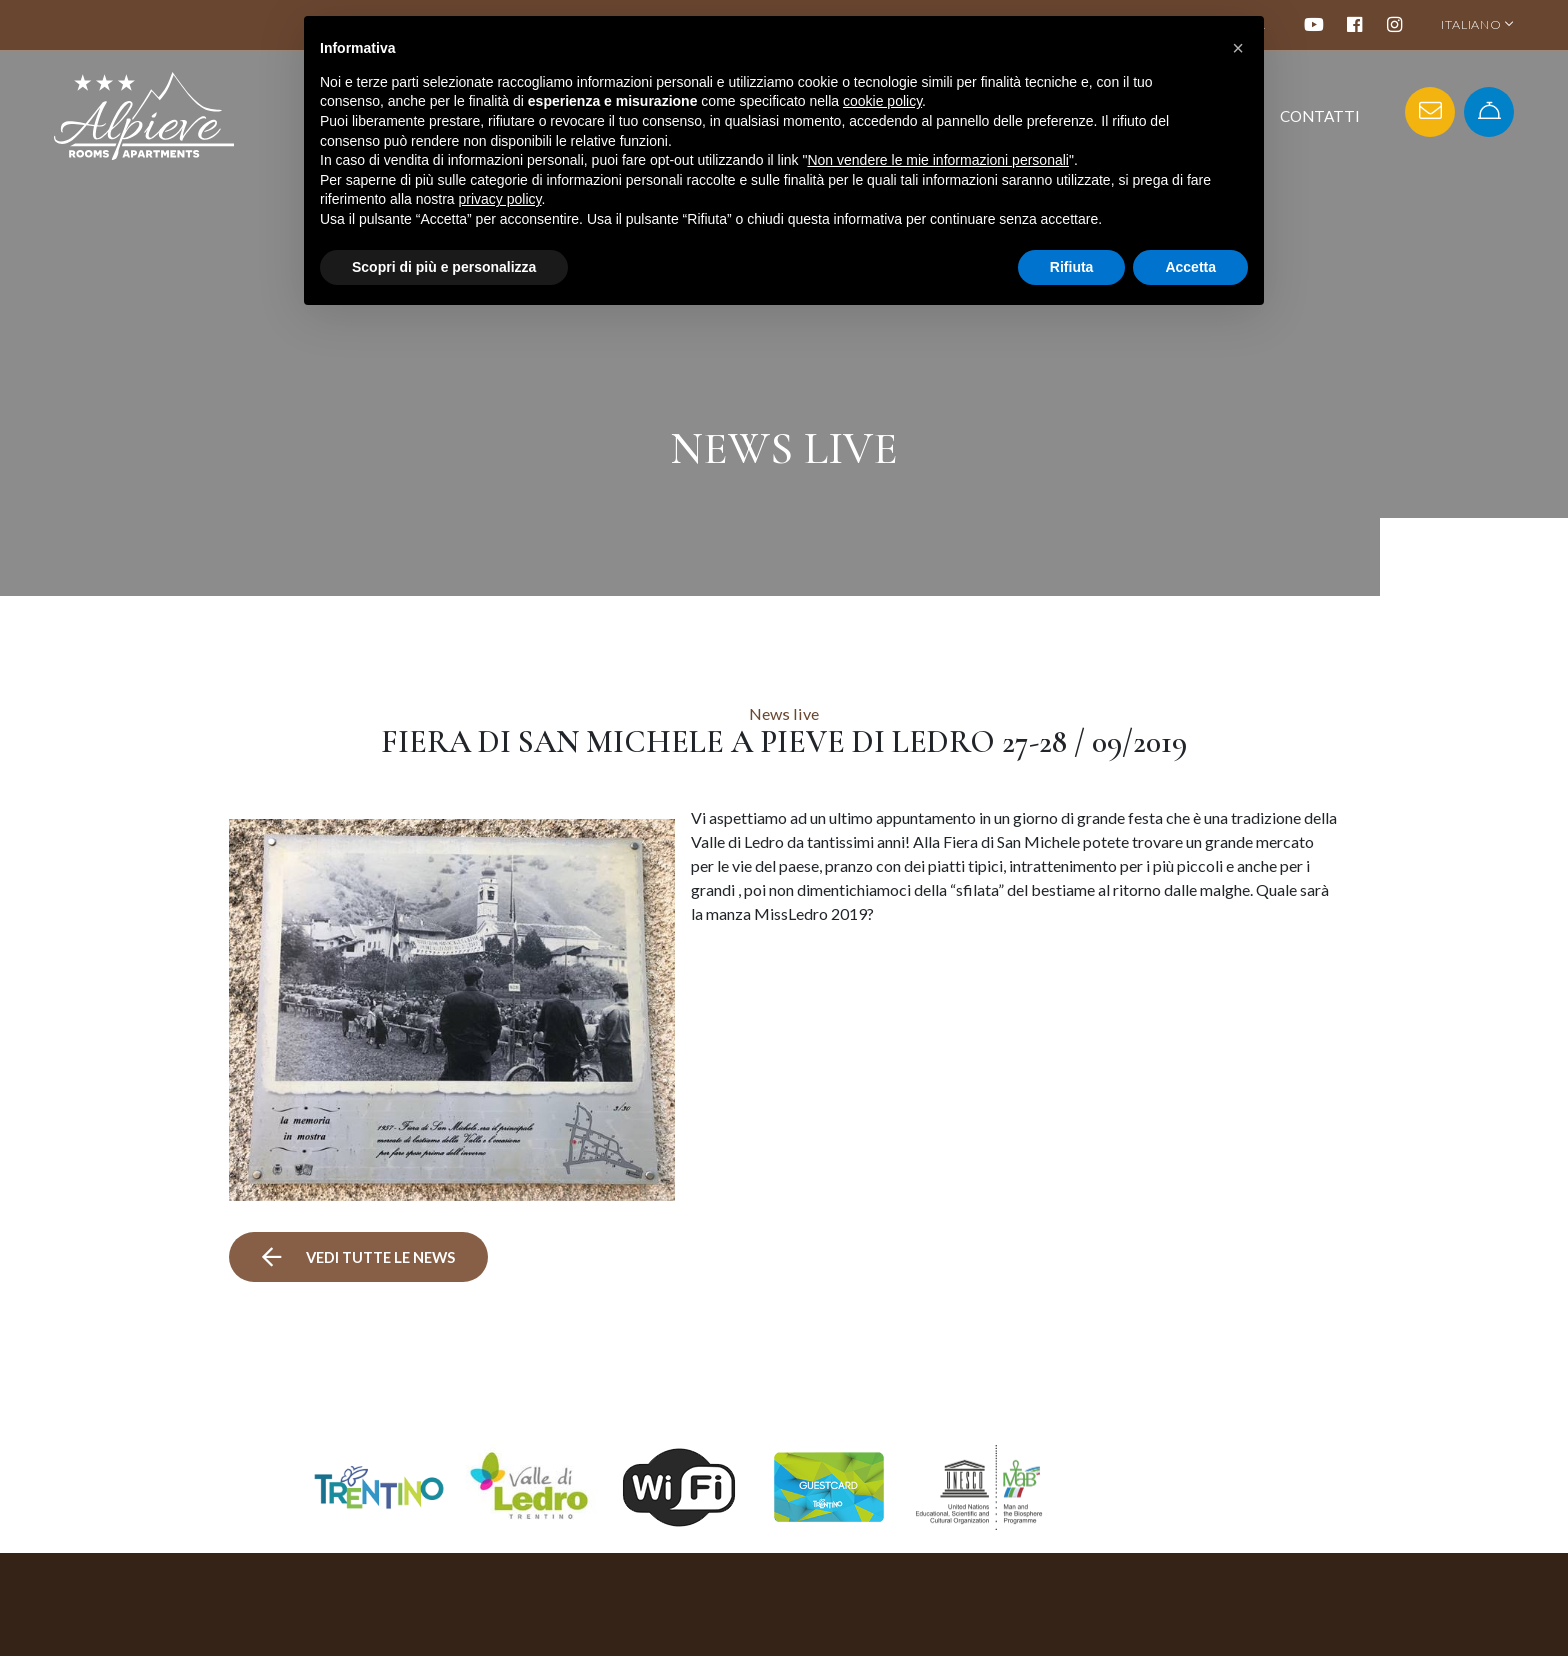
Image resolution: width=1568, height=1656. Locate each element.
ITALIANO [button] (1477, 24)
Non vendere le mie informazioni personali (937, 160)
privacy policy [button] (500, 199)
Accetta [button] (1190, 267)
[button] (1238, 48)
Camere (920, 1623)
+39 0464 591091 (679, 1644)
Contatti (1320, 116)
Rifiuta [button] (1072, 267)
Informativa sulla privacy (1164, 1644)
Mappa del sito (1132, 1623)
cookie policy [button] (882, 101)
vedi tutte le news (363, 1175)
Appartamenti (941, 1644)
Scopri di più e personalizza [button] (444, 267)
